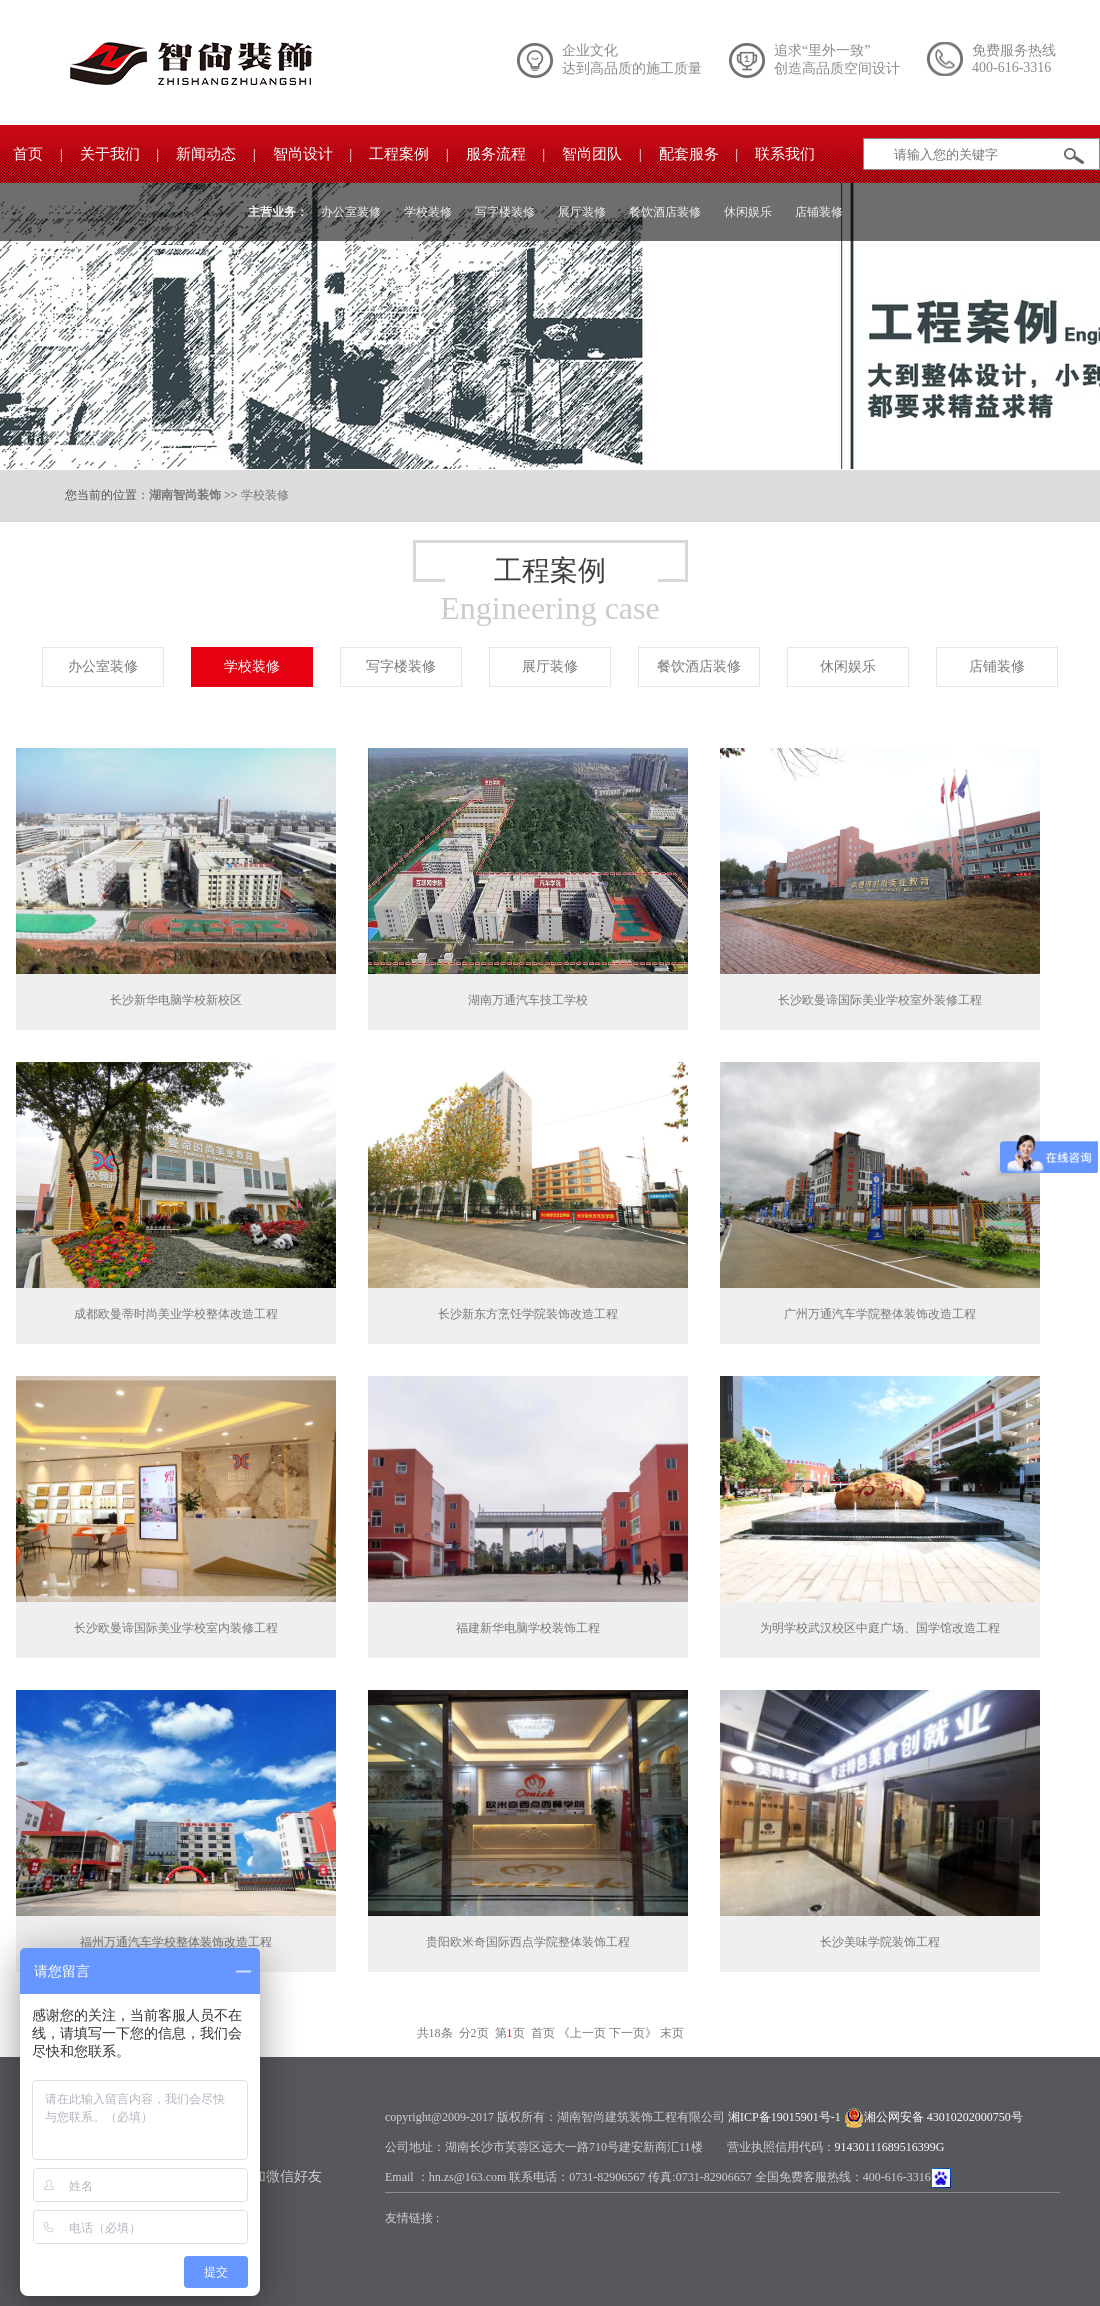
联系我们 (785, 154)
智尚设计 (303, 154)
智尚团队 (592, 154)
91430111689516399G (890, 2147)
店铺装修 (819, 212)
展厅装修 (582, 212)
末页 (672, 2033)
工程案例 (399, 154)
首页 (28, 154)
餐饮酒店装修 (665, 212)
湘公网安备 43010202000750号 (943, 2117)
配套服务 (689, 154)
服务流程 (496, 154)
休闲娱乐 (748, 212)
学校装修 (428, 212)
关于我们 (110, 154)
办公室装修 (351, 212)
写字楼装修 (505, 212)
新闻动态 (206, 154)
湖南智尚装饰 (185, 495)
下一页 (627, 2033)
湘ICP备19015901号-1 (784, 2117)
